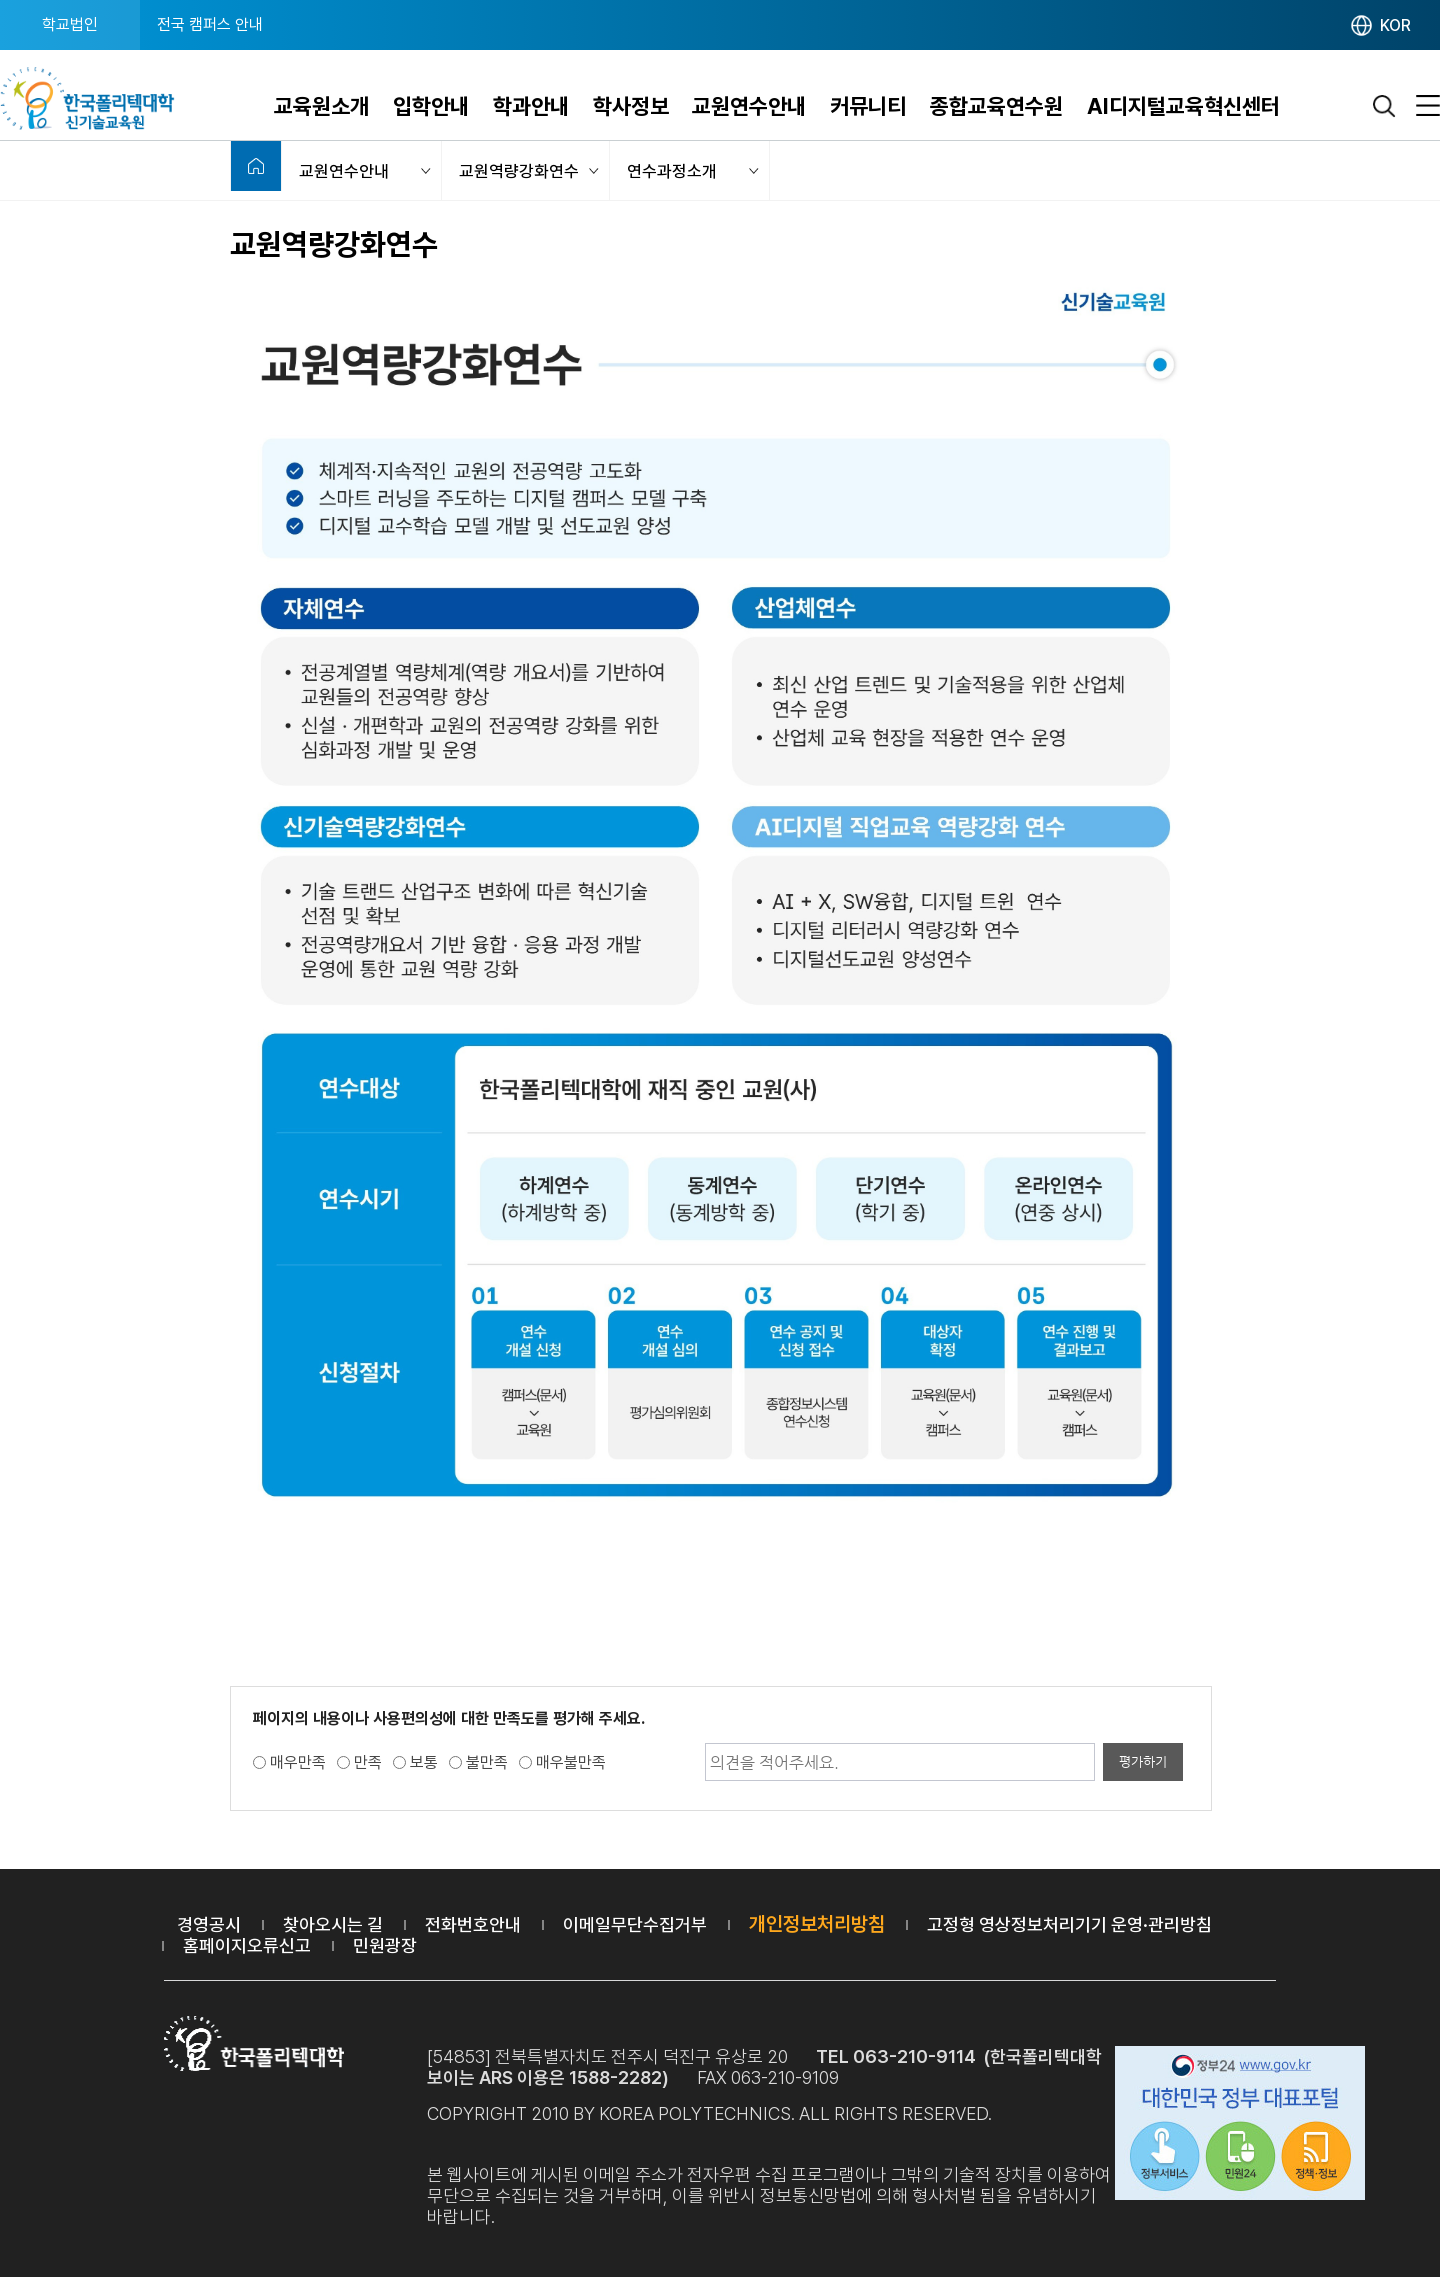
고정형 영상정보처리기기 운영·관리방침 (1069, 1924)
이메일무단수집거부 (635, 1924)
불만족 (487, 1762)
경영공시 (209, 1924)
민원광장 (385, 1945)
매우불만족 (571, 1762)
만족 (368, 1762)
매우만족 (298, 1762)
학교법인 (70, 24)
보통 (424, 1762)
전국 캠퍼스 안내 (210, 24)
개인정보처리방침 (817, 1924)
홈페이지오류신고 (247, 1945)
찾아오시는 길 (333, 1924)
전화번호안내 (473, 1924)
